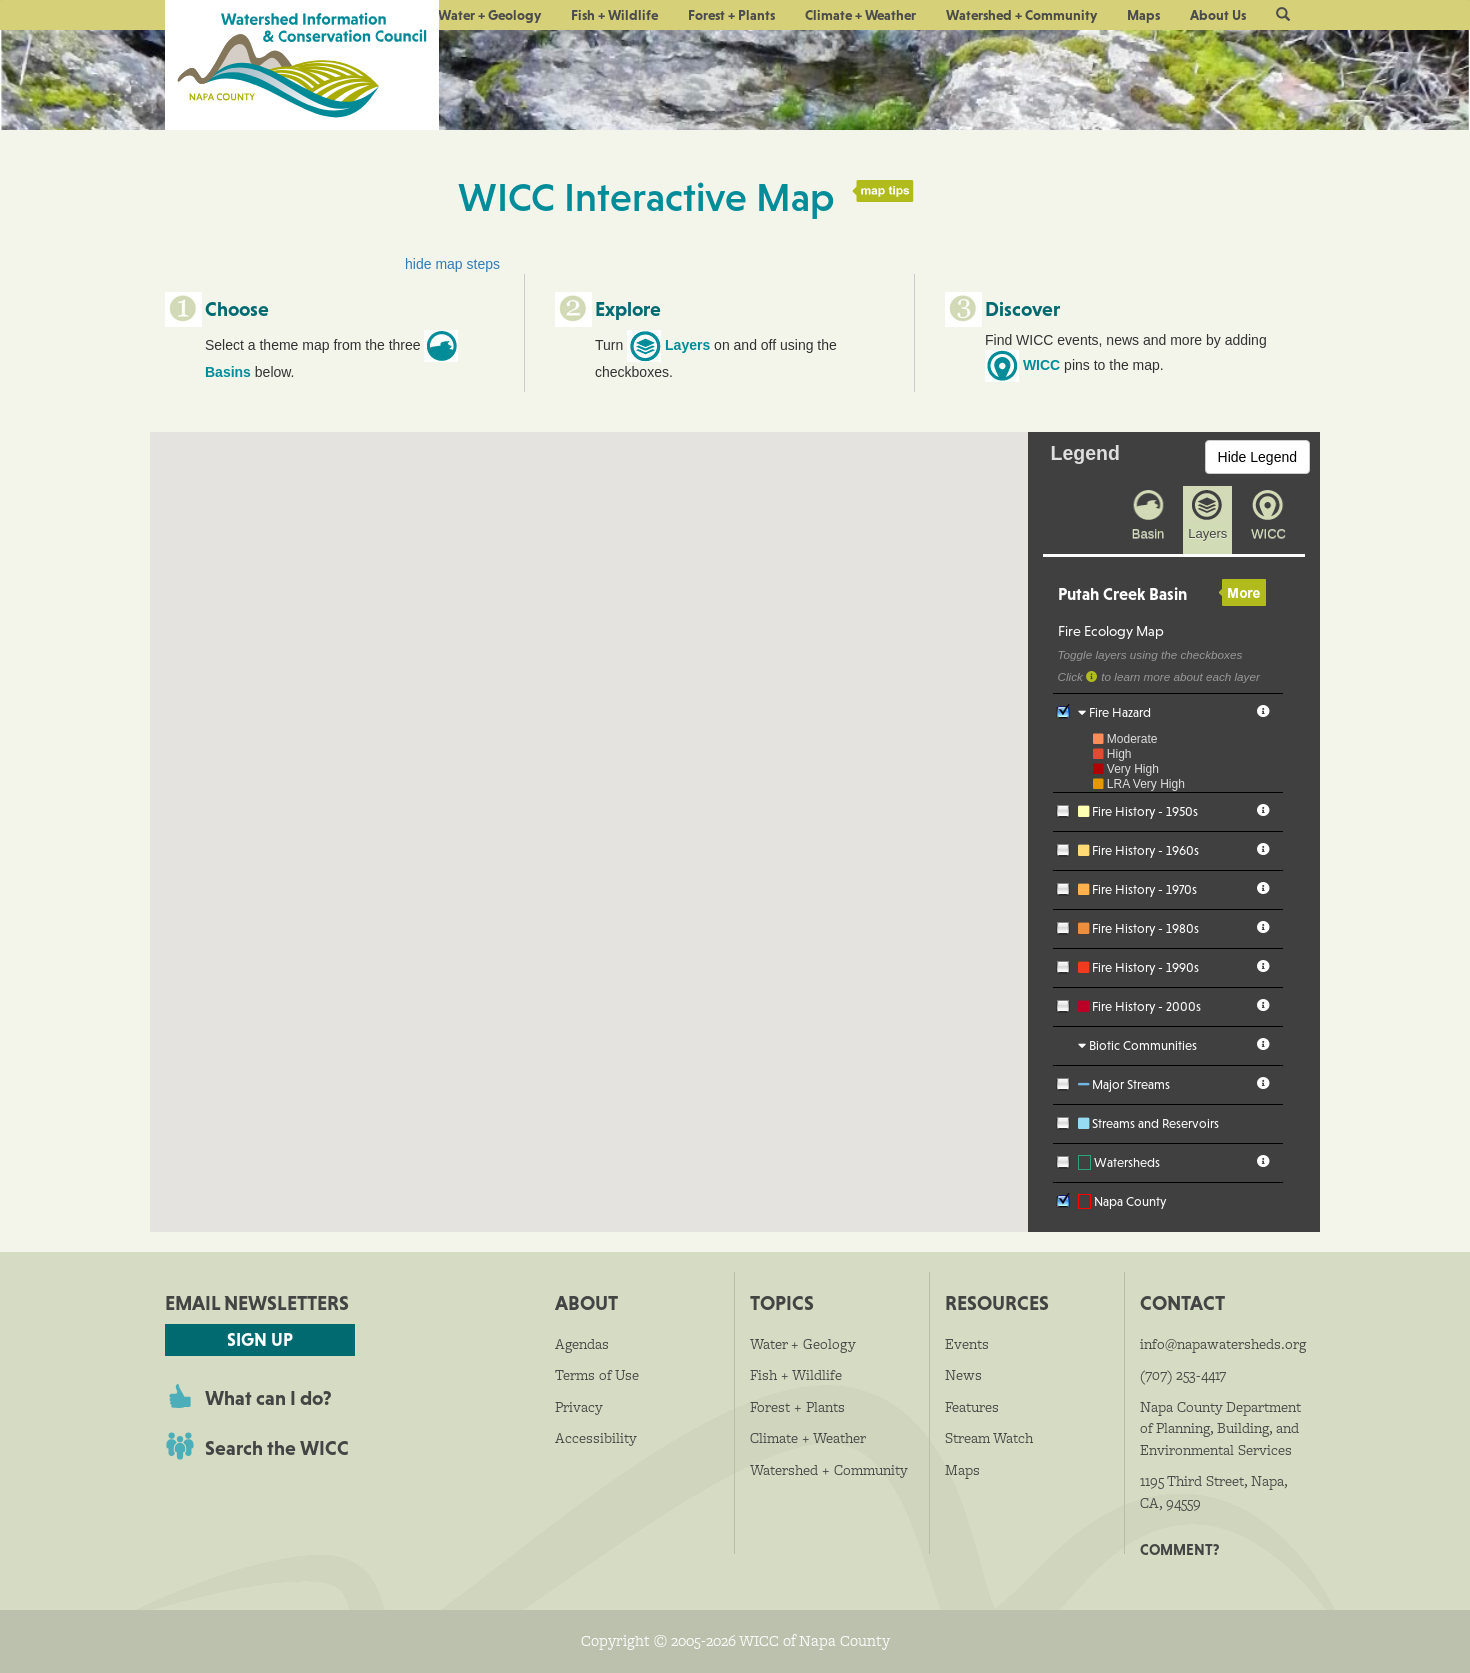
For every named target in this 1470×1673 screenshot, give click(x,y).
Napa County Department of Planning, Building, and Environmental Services (1220, 1428)
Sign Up (260, 1339)
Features (972, 1407)
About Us (1218, 15)
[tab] (1143, 546)
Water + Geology (489, 15)
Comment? (1179, 1549)
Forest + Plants (731, 15)
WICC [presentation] (1268, 533)
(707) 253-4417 (1183, 1375)
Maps (1143, 15)
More (1243, 593)
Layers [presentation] (1207, 533)
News (963, 1375)
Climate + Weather (860, 15)
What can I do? (268, 1398)
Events (967, 1344)
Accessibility (596, 1438)
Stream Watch (989, 1438)
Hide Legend (1257, 457)
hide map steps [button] (452, 264)
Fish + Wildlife (614, 15)
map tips (884, 191)
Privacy (579, 1407)
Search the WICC (277, 1448)
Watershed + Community (1021, 15)
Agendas (582, 1344)
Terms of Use (597, 1375)
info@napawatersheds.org (1223, 1344)
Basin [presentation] (1148, 533)
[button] (1283, 15)
